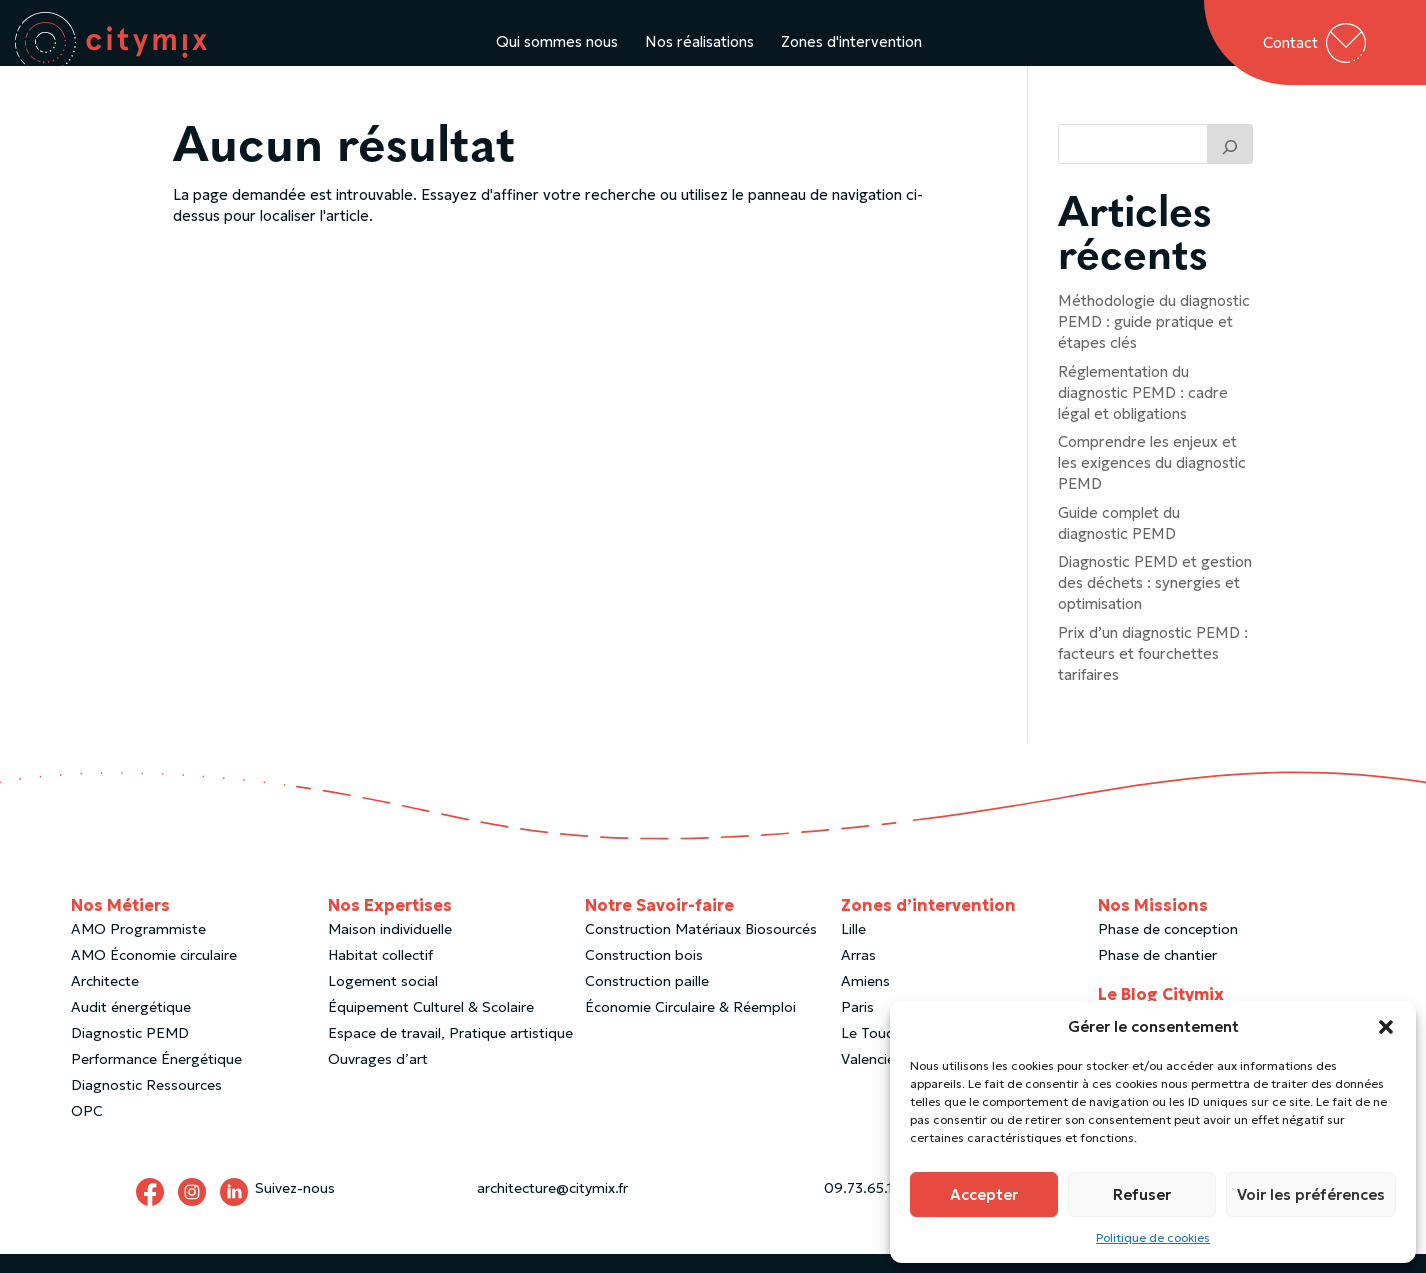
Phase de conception (1168, 948)
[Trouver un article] (1230, 163)
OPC (87, 1130)
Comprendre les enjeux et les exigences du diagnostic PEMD (1152, 481)
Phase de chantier (1157, 974)
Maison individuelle (390, 948)
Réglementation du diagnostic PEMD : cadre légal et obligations (1143, 411)
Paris (857, 1026)
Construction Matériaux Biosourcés (701, 948)
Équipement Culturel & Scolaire (431, 1026)
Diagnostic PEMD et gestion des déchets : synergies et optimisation (1155, 601)
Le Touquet (879, 1052)
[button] (1386, 1027)
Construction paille (647, 1000)
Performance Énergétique (156, 1078)
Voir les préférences (1311, 1194)
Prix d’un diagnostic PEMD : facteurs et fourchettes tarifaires (1153, 672)
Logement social (383, 1000)
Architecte (105, 1000)
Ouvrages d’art (378, 1078)
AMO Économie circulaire (154, 974)
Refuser (1142, 1194)
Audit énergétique (131, 1026)
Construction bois (644, 974)
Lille (853, 948)
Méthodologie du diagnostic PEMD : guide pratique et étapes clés (1154, 340)
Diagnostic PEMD (130, 1052)
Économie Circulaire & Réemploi (690, 1026)
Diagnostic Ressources (146, 1104)
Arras (858, 974)
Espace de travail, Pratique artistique (450, 1052)
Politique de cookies (1153, 1237)
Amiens (865, 1000)
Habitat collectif (380, 974)
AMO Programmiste (138, 948)
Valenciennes (883, 1078)
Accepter (984, 1194)
